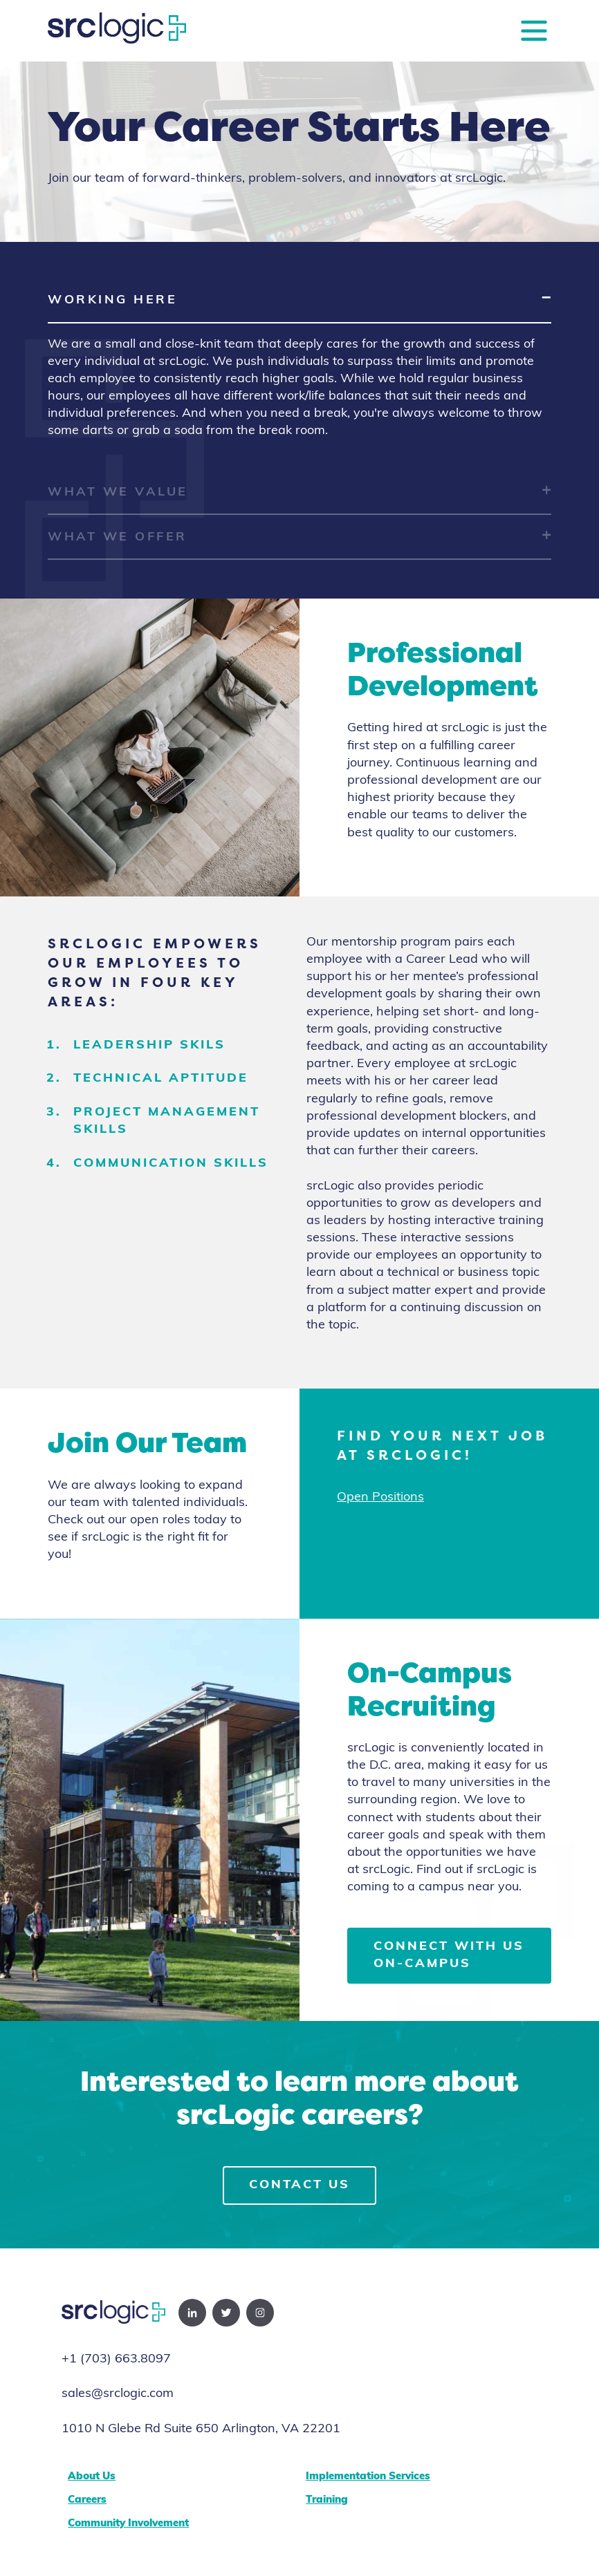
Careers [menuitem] (87, 2500)
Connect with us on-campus (449, 1955)
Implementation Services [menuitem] (368, 2477)
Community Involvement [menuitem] (128, 2524)
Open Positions (380, 1497)
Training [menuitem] (327, 2500)
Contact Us (299, 2185)
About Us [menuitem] (92, 2477)
